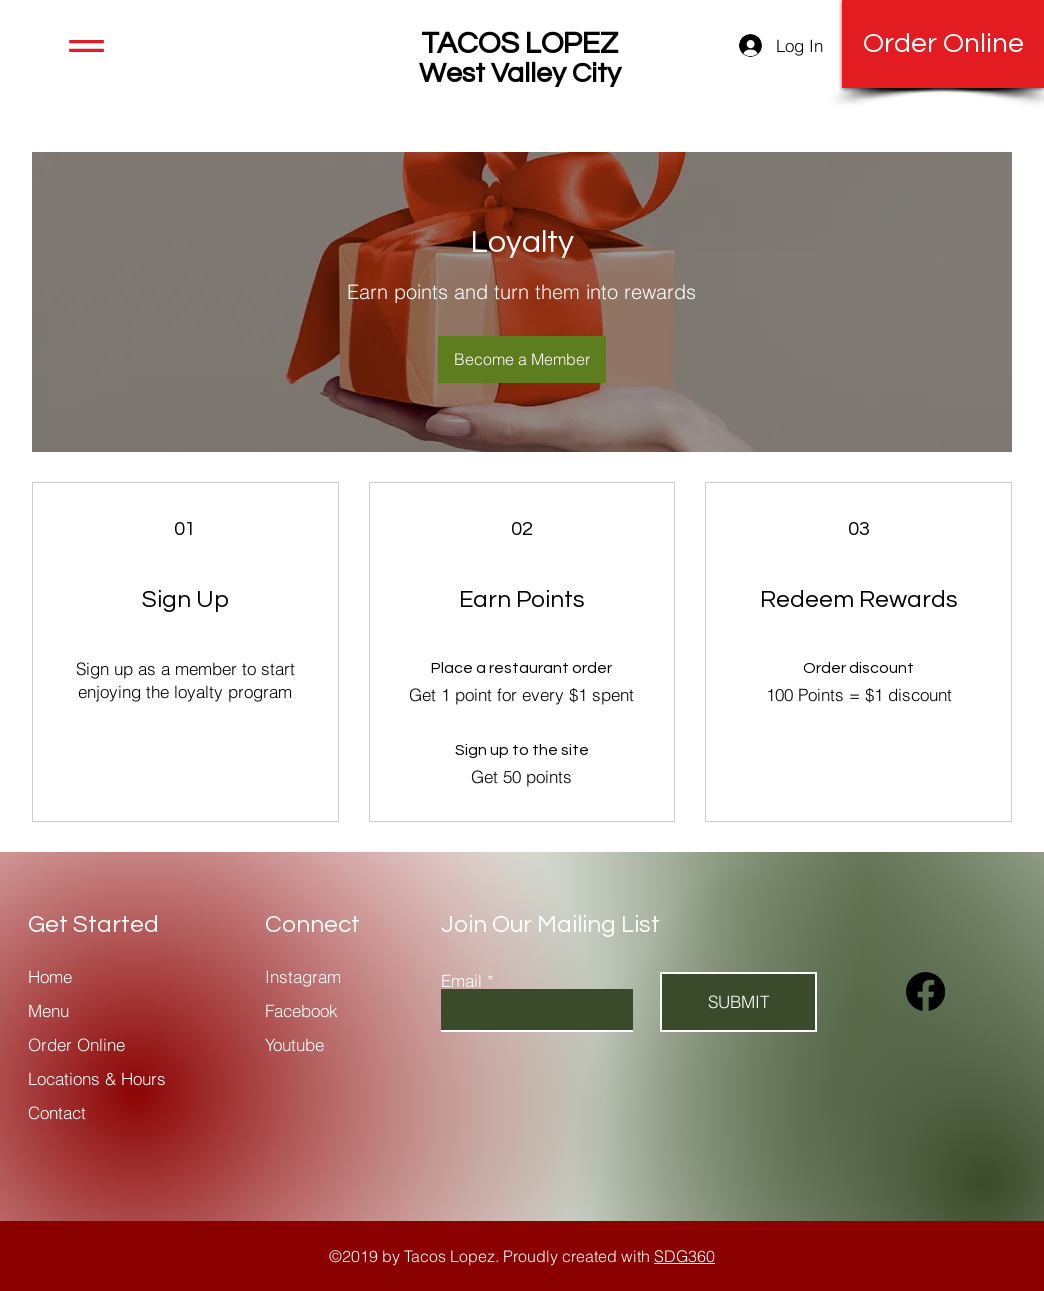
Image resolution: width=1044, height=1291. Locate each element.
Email (461, 980)
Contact (57, 1112)
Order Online (76, 1044)
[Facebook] (925, 991)
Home (50, 976)
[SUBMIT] (738, 1002)
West (452, 73)
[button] (86, 46)
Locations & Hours (97, 1078)
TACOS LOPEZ (519, 43)
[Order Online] (943, 44)
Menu (51, 1010)
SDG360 (684, 1256)
